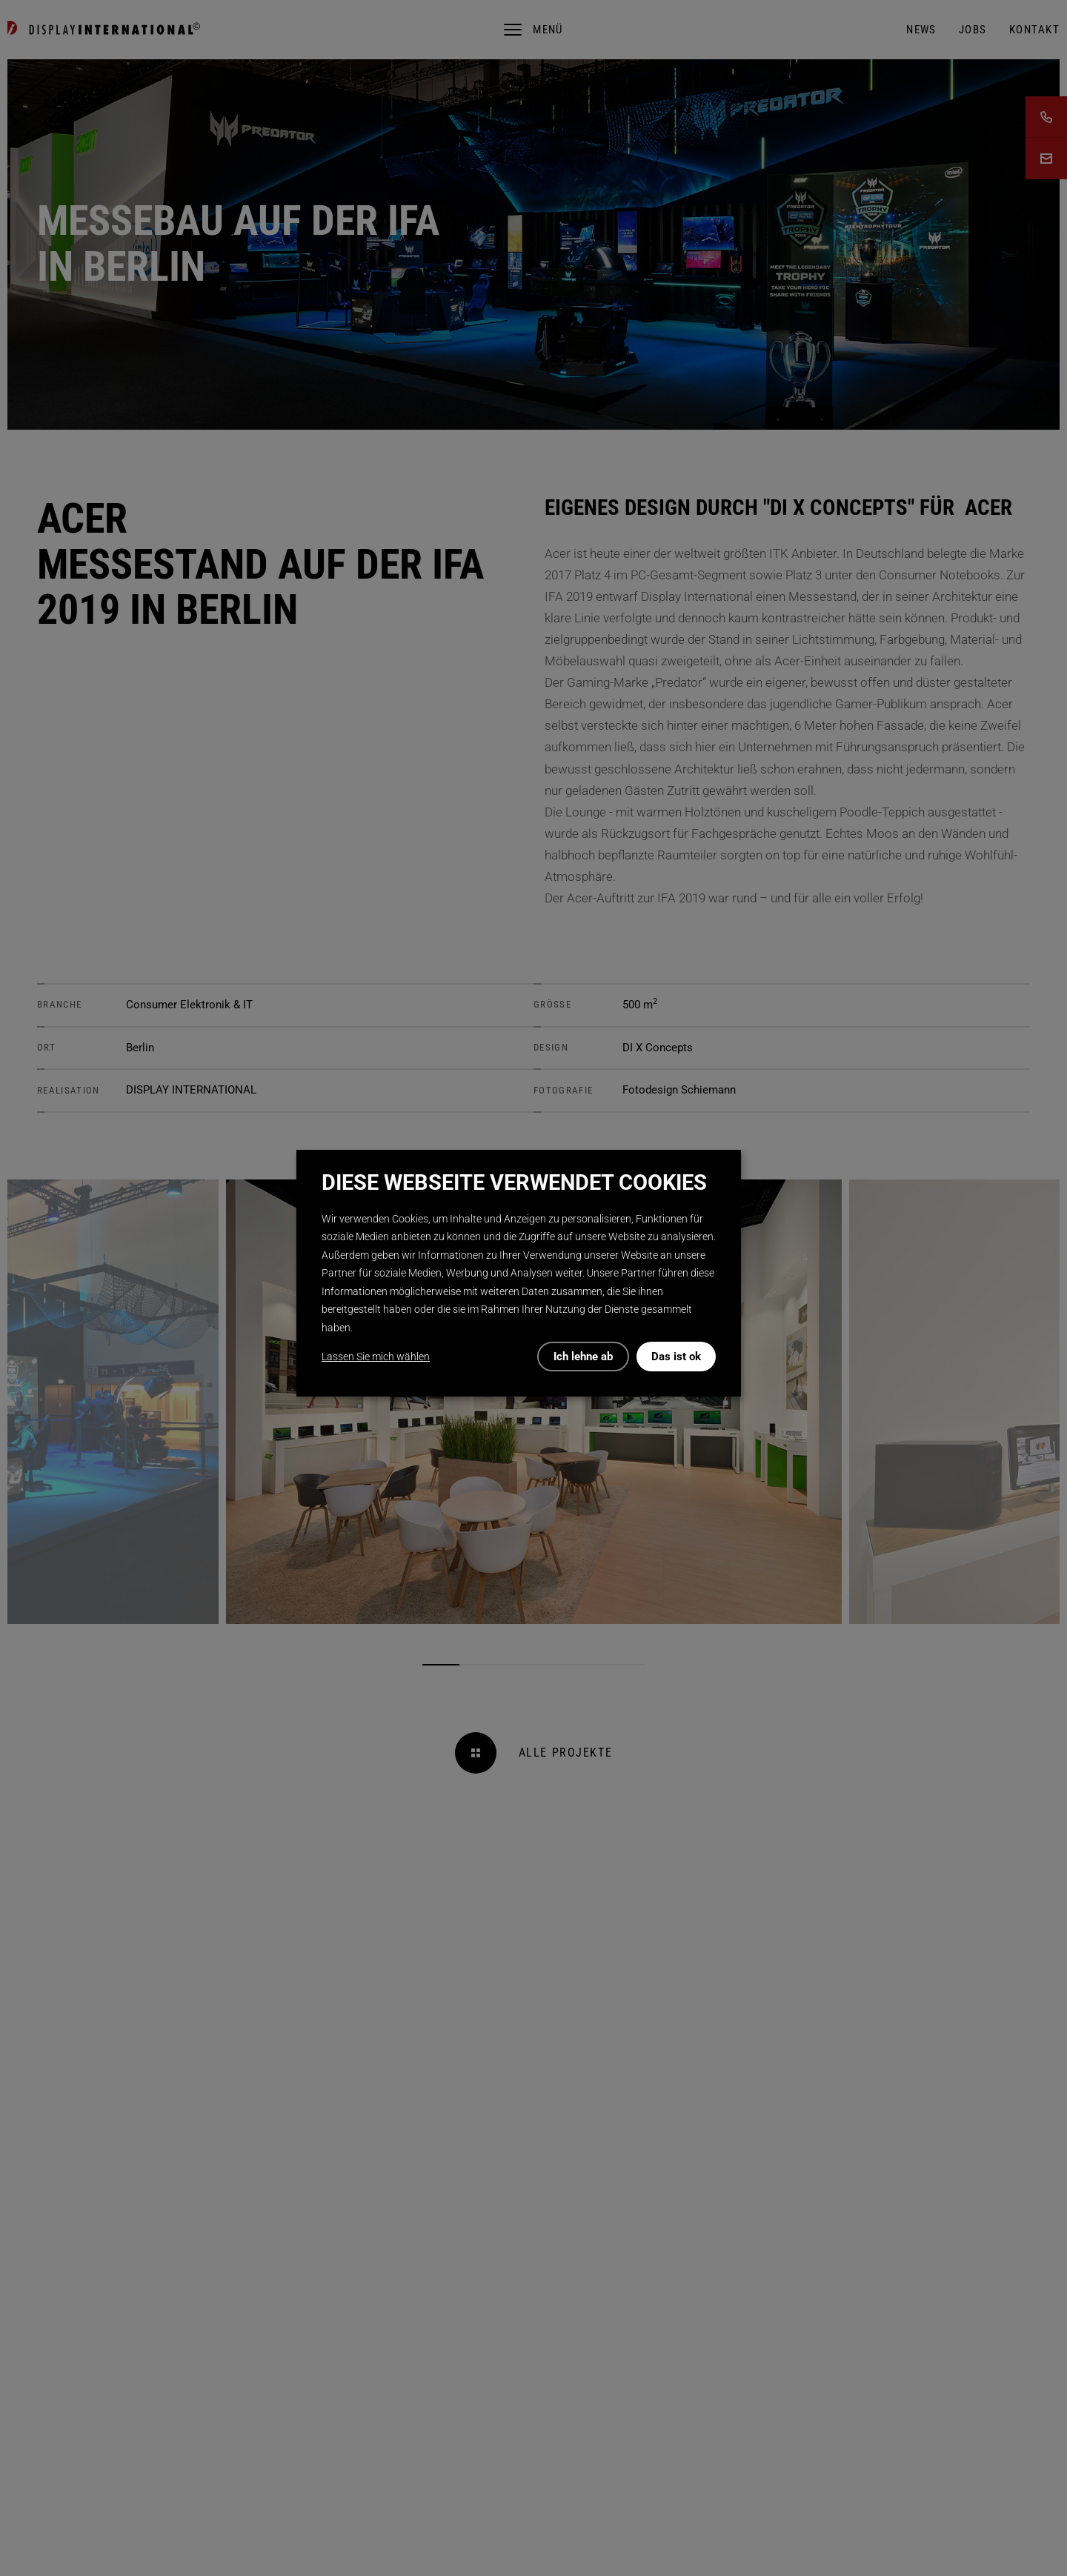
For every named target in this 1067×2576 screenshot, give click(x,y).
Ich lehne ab (583, 1356)
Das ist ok (676, 1356)
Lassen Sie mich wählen (376, 1356)
